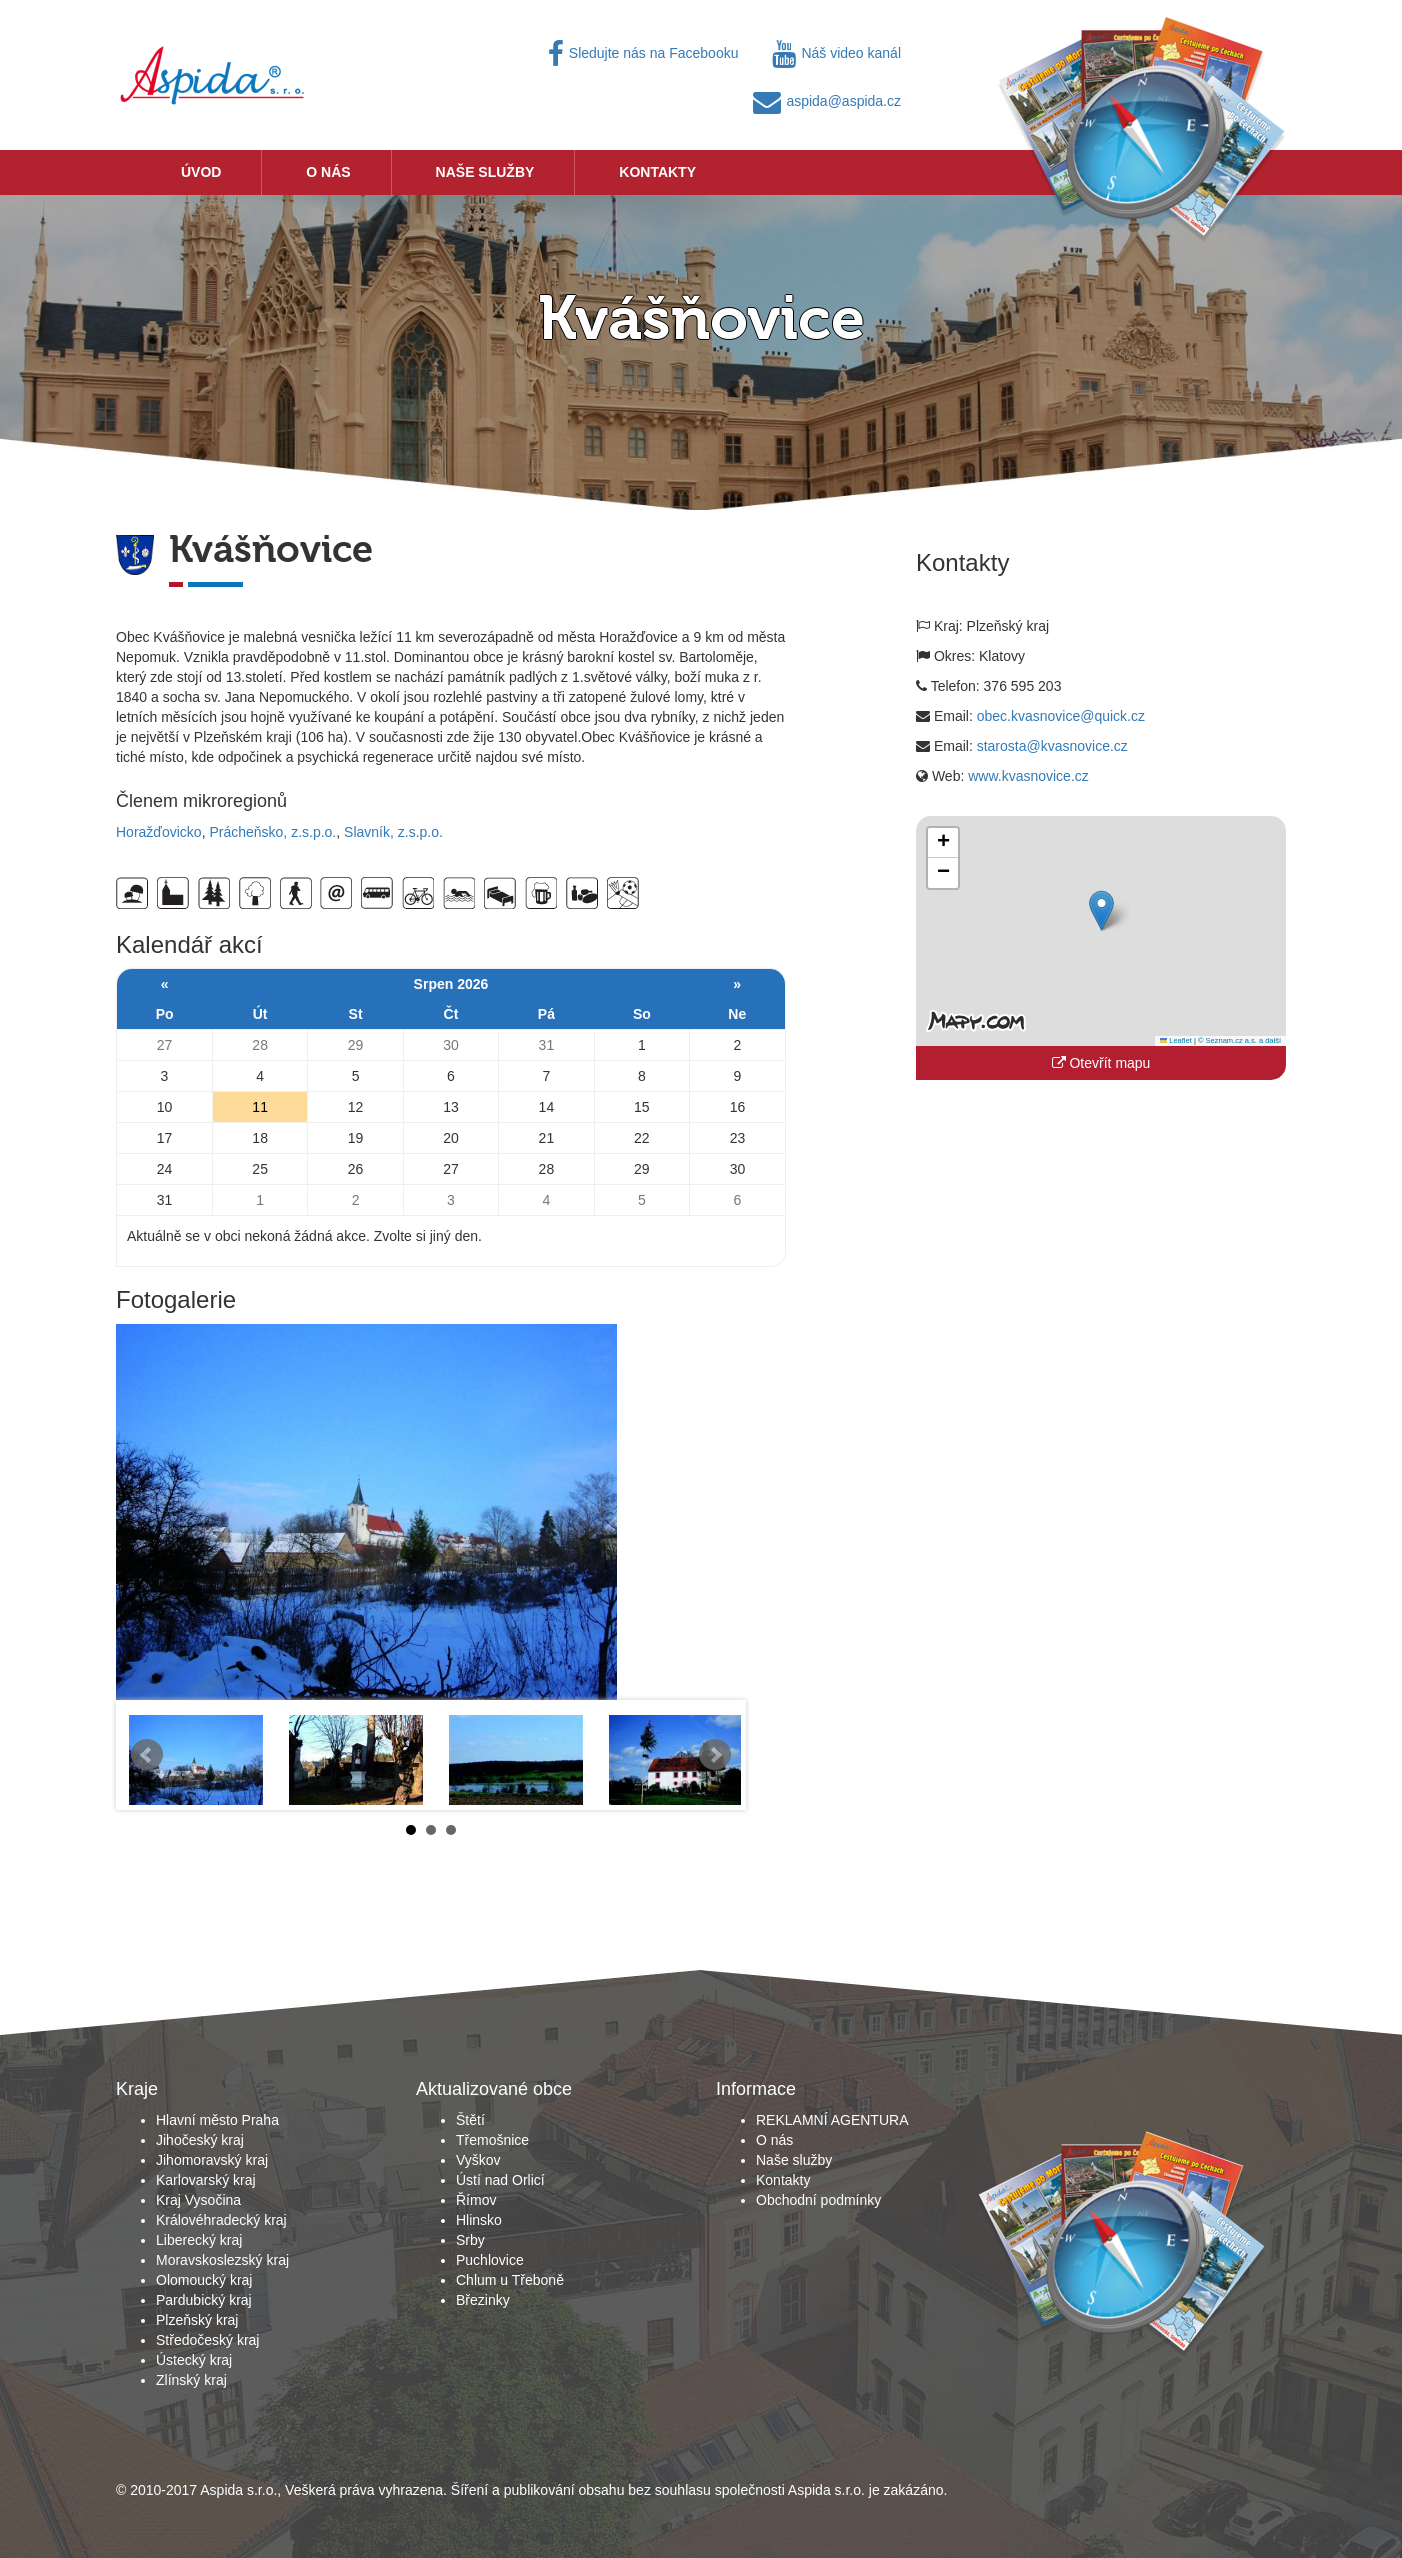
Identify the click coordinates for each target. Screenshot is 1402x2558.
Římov (476, 2200)
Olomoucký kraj (204, 2280)
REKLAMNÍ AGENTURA (832, 2120)
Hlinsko (479, 2220)
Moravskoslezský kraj (222, 2260)
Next (715, 1755)
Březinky (483, 2300)
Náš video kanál (836, 53)
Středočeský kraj (207, 2340)
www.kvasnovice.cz (1028, 776)
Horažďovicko (159, 832)
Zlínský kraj (191, 2380)
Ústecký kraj (194, 2360)
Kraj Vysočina (198, 2200)
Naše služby (485, 172)
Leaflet (1176, 1040)
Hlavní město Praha (217, 2120)
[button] (1101, 910)
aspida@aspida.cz (827, 101)
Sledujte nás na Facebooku (643, 53)
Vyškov (478, 2160)
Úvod (201, 172)
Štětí (470, 2120)
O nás (328, 172)
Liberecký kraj (199, 2240)
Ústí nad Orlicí (500, 2180)
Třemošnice (492, 2140)
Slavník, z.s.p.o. (393, 832)
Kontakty (657, 172)
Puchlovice (490, 2260)
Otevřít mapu (1101, 1063)
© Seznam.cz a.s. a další (1239, 1040)
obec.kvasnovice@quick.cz (1061, 716)
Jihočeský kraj (200, 2140)
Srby (470, 2240)
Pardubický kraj (204, 2300)
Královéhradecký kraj (221, 2220)
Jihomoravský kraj (212, 2160)
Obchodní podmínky (818, 2200)
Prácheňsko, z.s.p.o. (272, 832)
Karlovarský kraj (206, 2180)
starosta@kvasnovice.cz (1052, 746)
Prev (147, 1755)
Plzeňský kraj (197, 2320)
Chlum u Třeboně (510, 2280)
